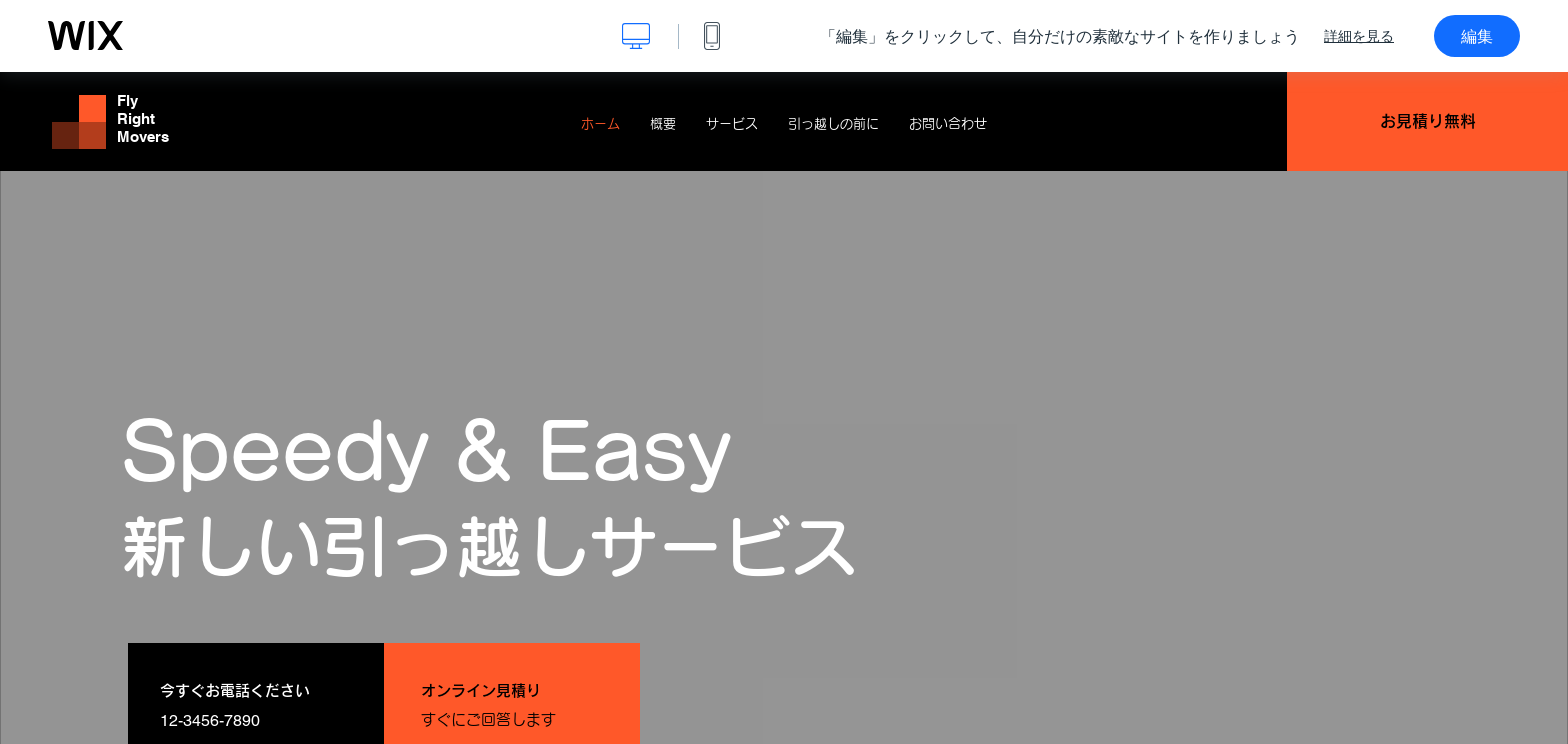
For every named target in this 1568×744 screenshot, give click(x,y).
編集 (1477, 36)
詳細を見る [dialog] (1359, 36)
